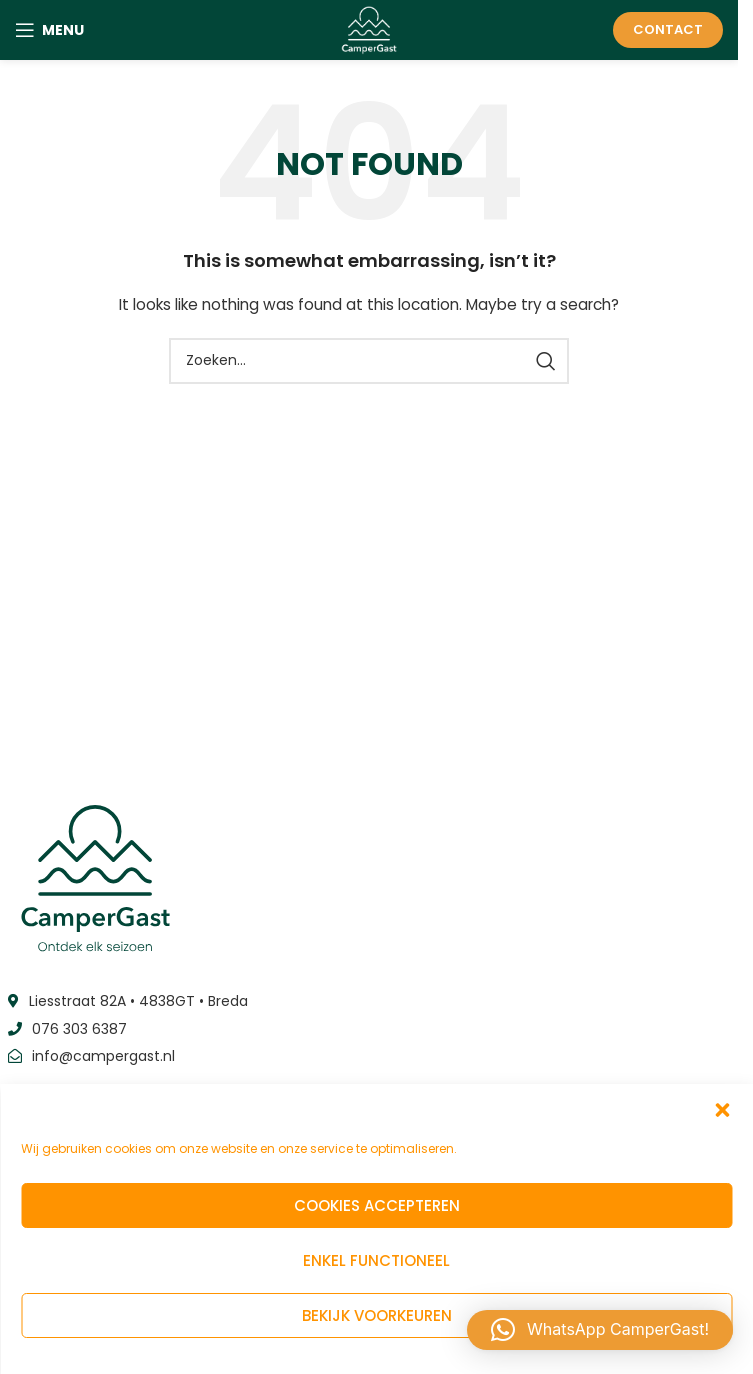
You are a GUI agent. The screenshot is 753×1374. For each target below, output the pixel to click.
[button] (722, 1110)
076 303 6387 (79, 1029)
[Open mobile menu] (49, 30)
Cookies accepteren (377, 1205)
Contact (668, 29)
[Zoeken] (369, 361)
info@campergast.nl (103, 1056)
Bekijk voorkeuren (377, 1315)
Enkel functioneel (376, 1260)
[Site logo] (369, 29)
